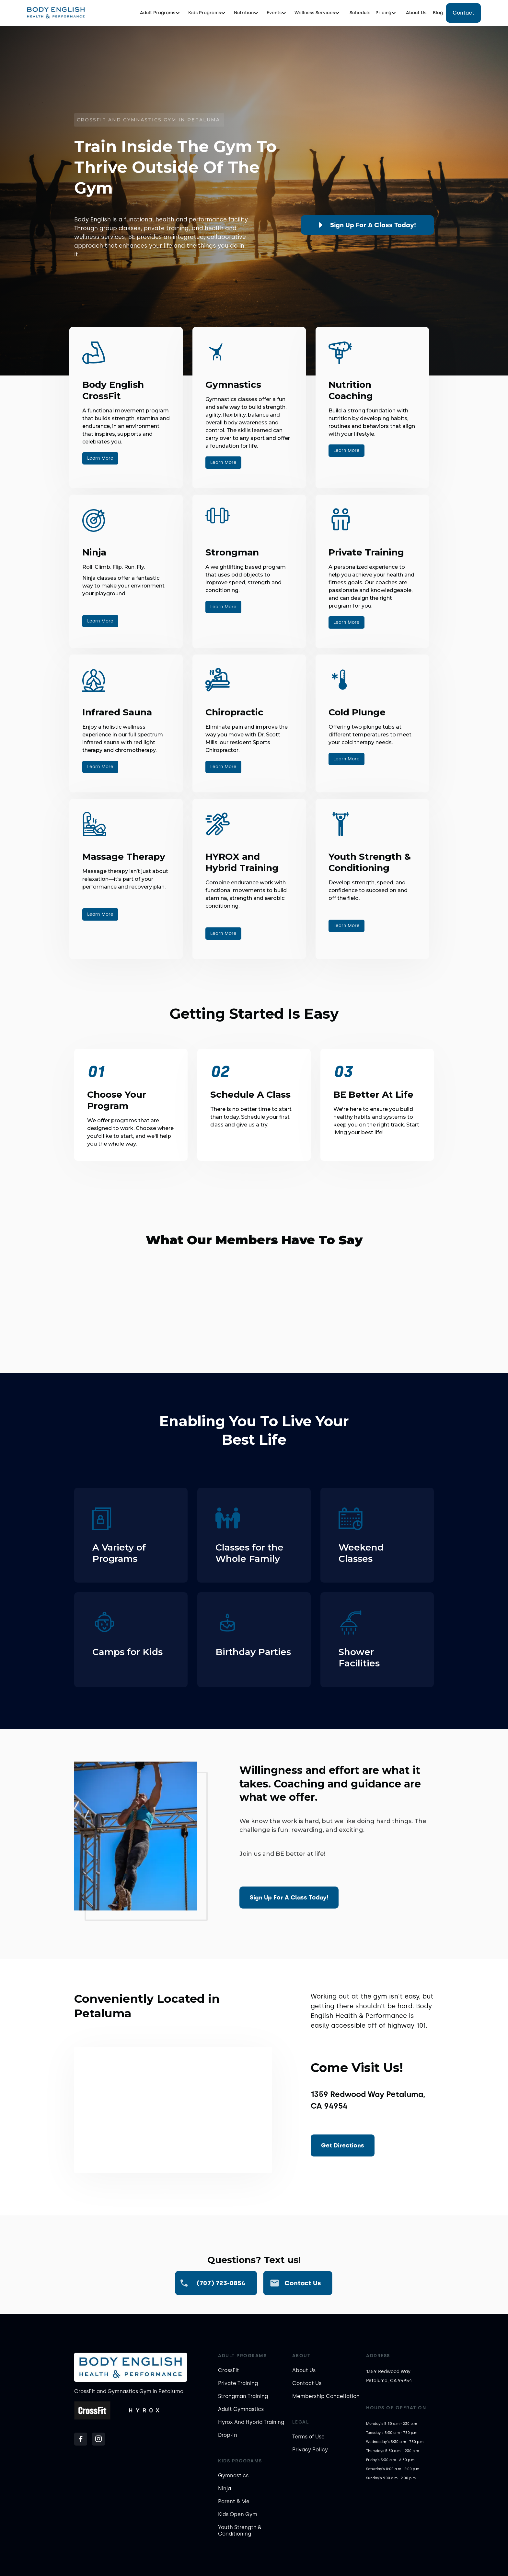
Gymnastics (233, 2475)
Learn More (100, 458)
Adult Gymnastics (241, 2409)
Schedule (360, 13)
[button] (162, 13)
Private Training (238, 2383)
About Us (416, 13)
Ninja (224, 2488)
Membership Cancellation (326, 2396)
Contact (463, 13)
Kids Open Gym (237, 2514)
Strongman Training (243, 2396)
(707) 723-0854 (221, 2283)
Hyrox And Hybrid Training (251, 2422)
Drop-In (227, 2435)
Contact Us (306, 2383)
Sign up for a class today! (373, 225)
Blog (438, 13)
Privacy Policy (310, 2450)
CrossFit (228, 2370)
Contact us (302, 2283)
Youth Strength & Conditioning (239, 2530)
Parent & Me (233, 2501)
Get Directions (342, 2145)
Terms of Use (308, 2437)
